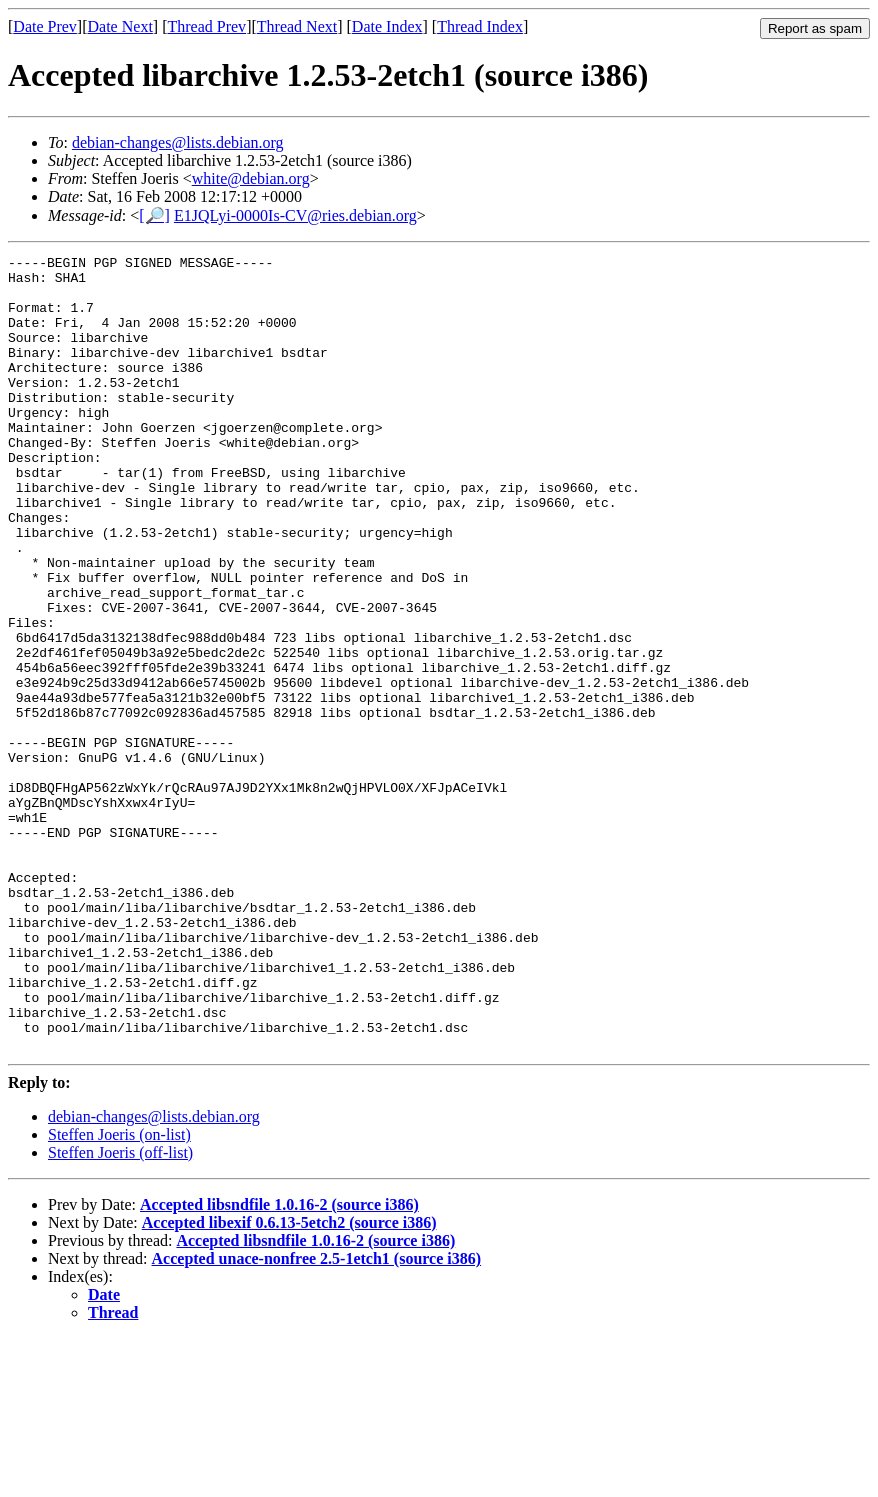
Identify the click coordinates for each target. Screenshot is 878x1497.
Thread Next (297, 26)
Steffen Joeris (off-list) (120, 1311)
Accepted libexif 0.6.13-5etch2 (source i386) (289, 1381)
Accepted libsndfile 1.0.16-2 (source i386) (279, 1363)
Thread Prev (206, 26)
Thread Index (480, 26)
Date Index (387, 26)
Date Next (120, 26)
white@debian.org (251, 178)
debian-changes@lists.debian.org (178, 142)
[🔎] (154, 215)
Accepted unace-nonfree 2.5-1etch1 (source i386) (317, 1417)
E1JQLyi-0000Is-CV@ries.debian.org (295, 215)
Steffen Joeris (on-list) (119, 1293)
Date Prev (45, 26)
